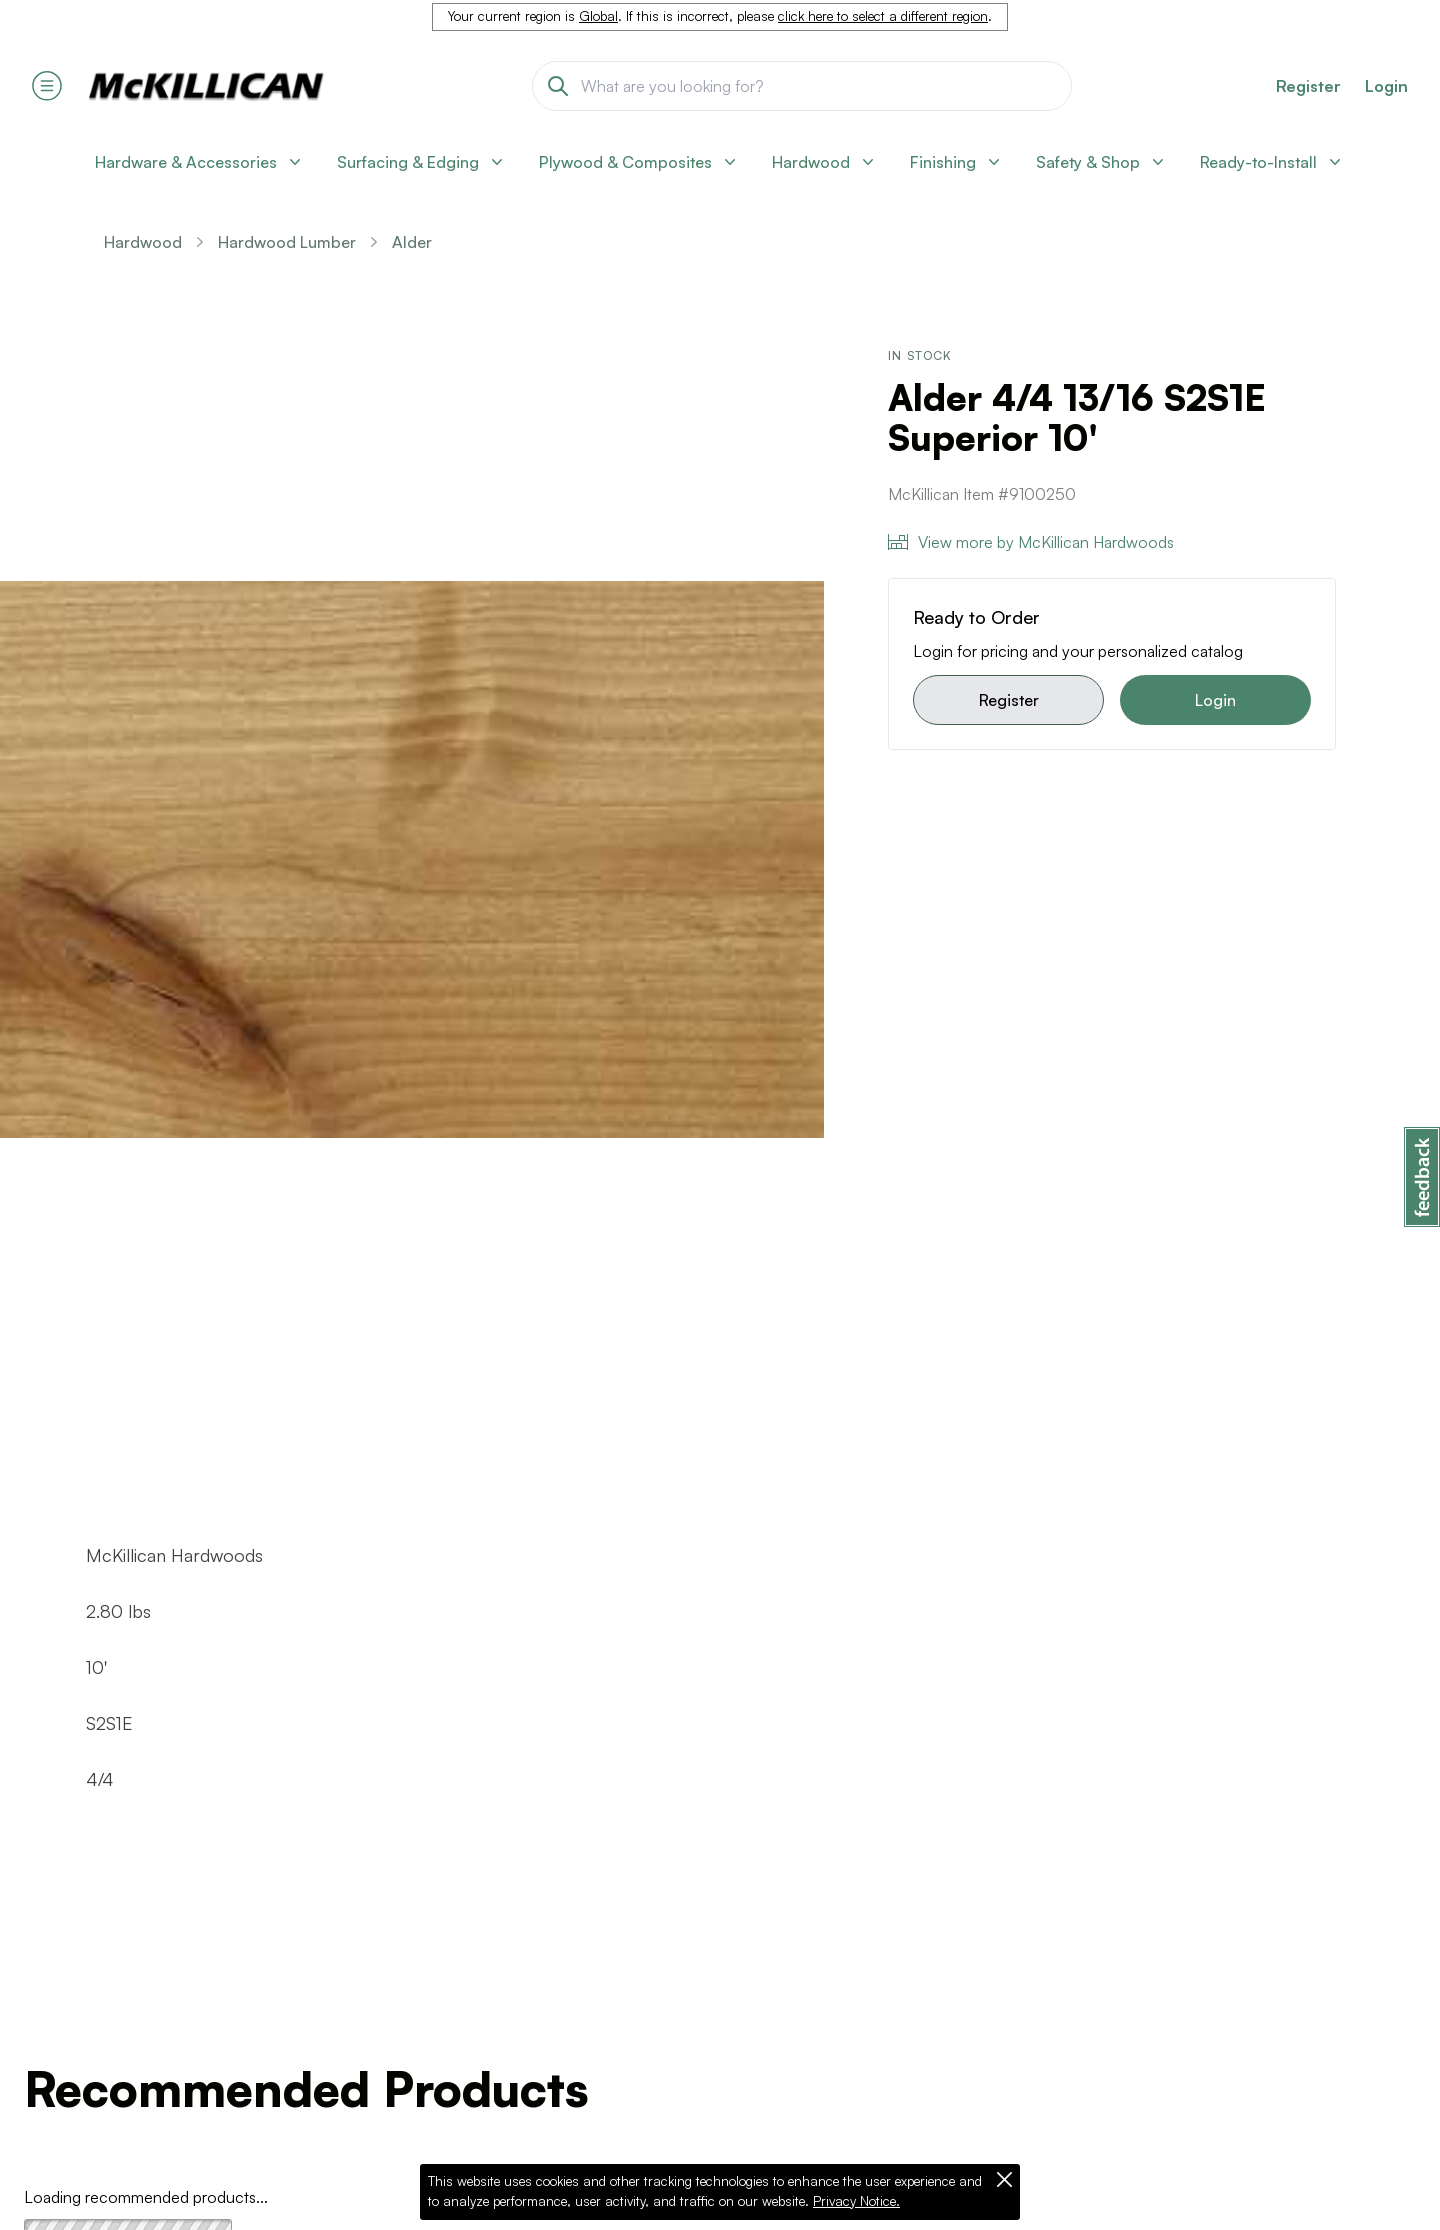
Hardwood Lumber (287, 242)
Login (1386, 86)
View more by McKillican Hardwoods (1031, 542)
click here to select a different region (883, 16)
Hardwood (143, 242)
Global (598, 16)
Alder (412, 242)
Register (1009, 700)
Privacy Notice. (856, 2201)
